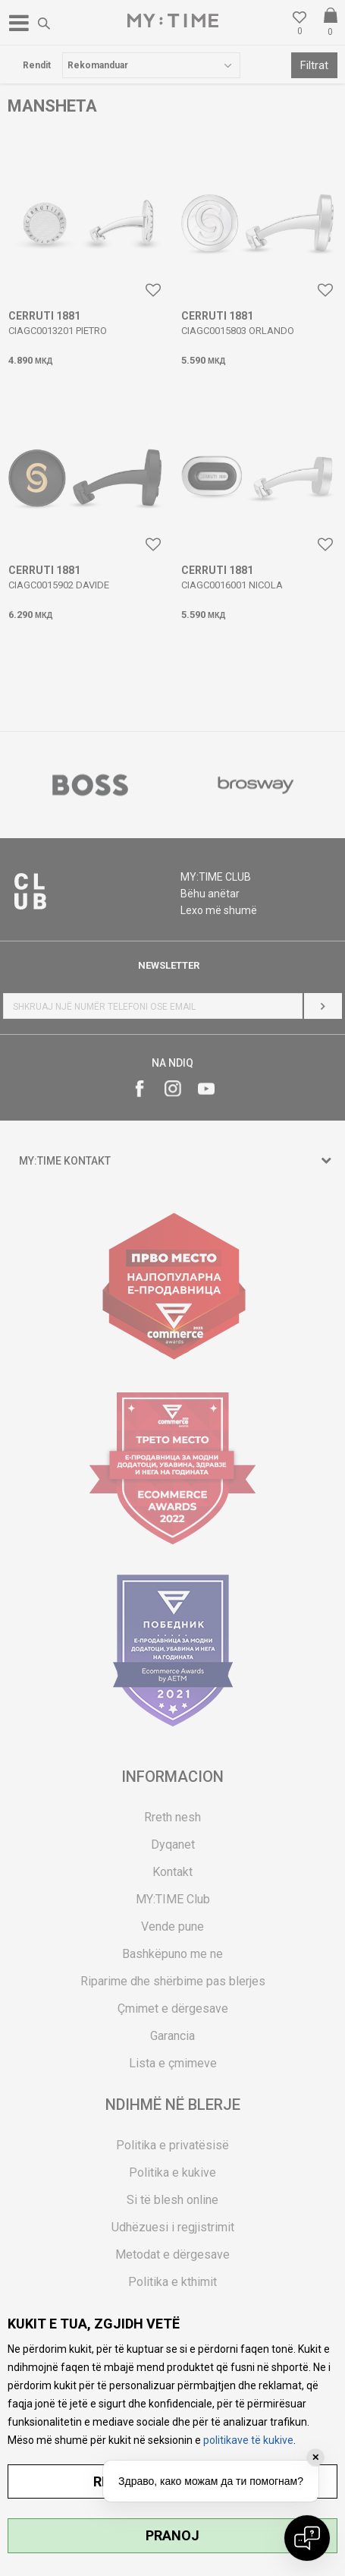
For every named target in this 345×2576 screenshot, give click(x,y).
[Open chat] (307, 2538)
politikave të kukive (248, 2440)
